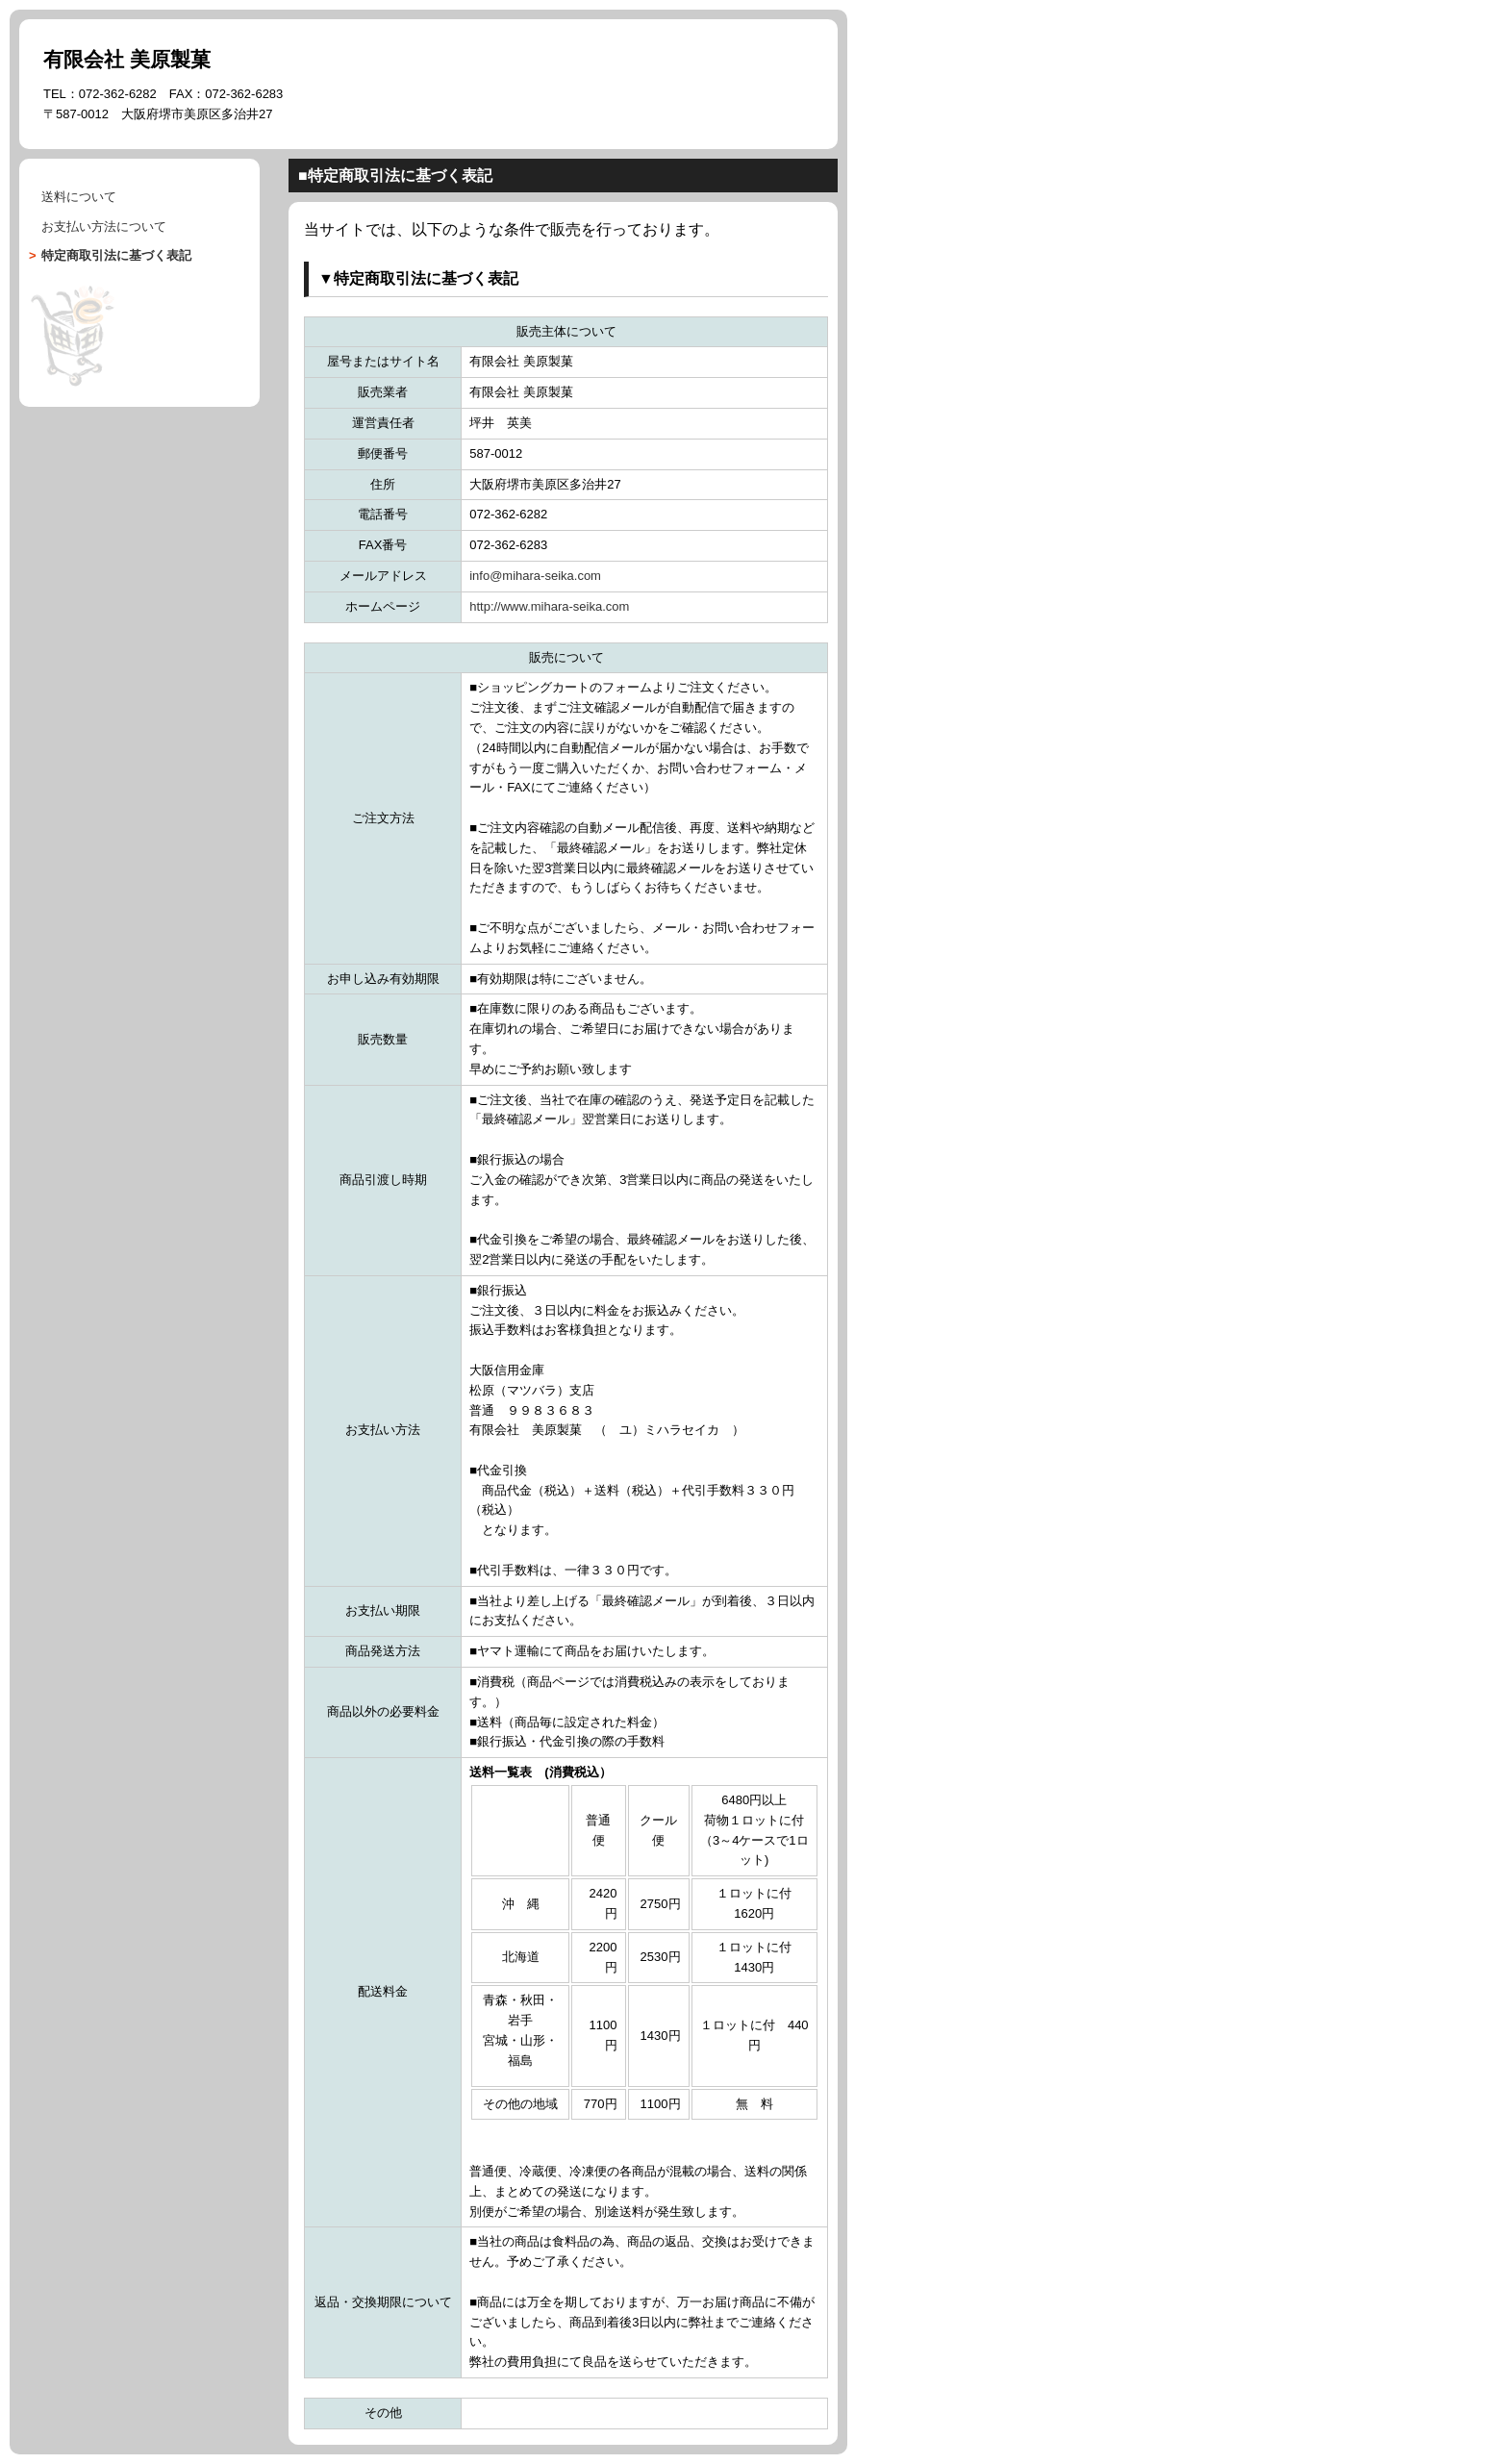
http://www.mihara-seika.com (549, 606)
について (103, 226)
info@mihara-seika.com (535, 575)
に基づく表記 (116, 255)
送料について (78, 196)
